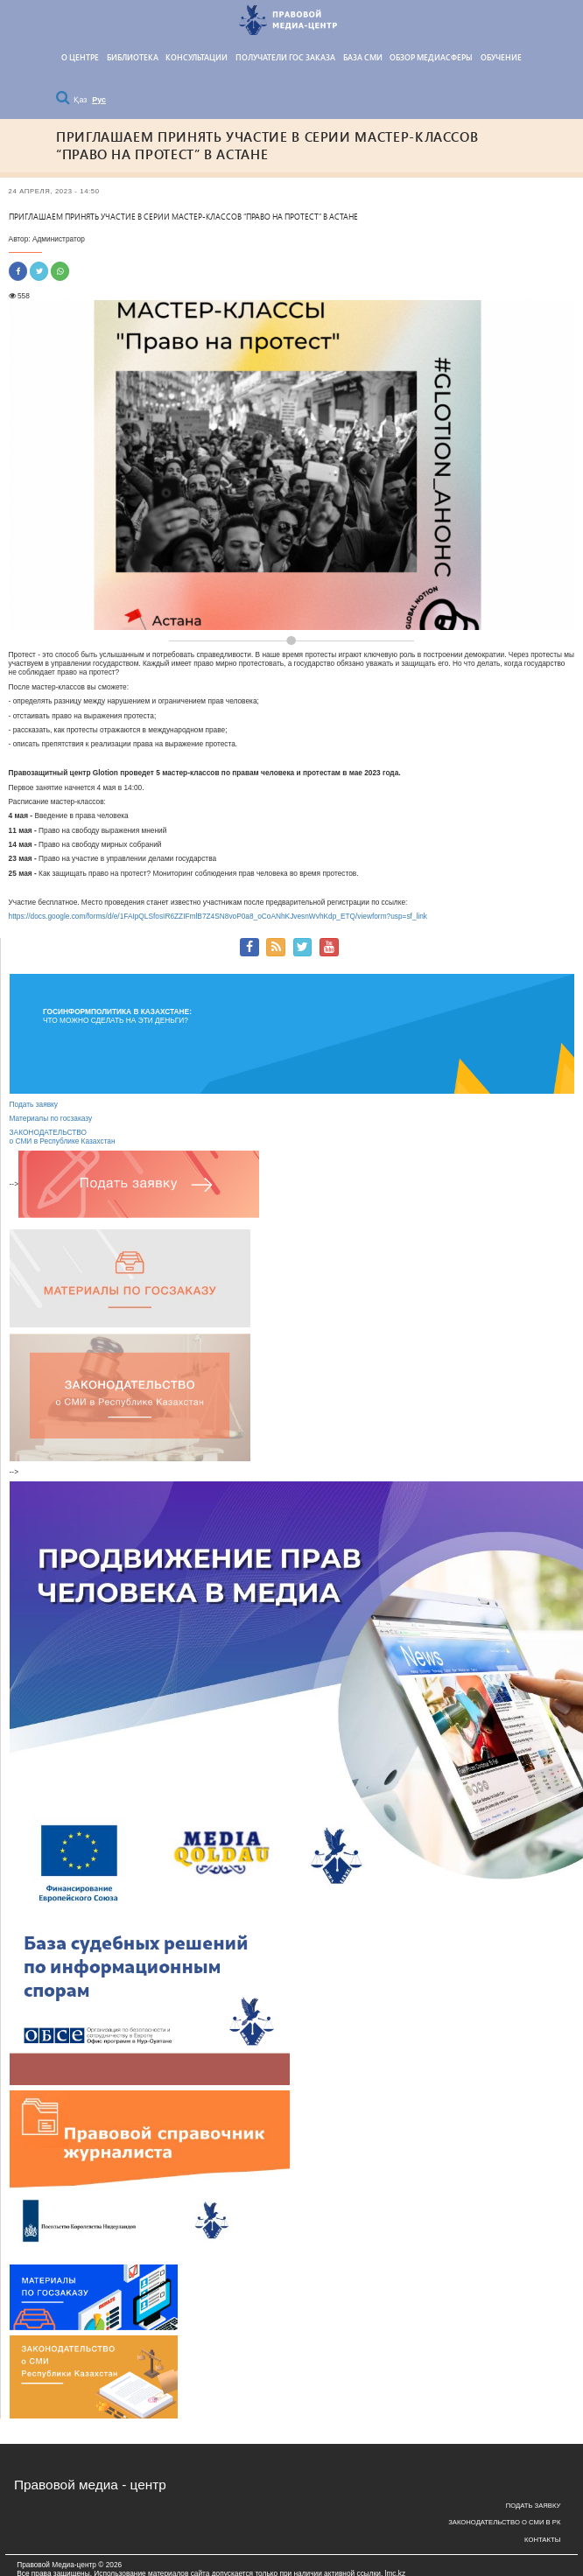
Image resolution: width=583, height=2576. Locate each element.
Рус (99, 99)
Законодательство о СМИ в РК (504, 2522)
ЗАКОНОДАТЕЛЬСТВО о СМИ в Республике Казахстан (63, 1136)
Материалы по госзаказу (51, 1118)
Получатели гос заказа (285, 57)
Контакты (542, 2540)
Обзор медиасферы (431, 57)
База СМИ (363, 57)
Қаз (81, 99)
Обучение (501, 57)
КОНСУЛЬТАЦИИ (196, 57)
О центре (80, 57)
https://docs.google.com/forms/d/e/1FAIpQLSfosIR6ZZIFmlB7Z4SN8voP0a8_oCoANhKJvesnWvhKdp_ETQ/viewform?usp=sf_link (218, 916)
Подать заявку (34, 1104)
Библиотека (132, 57)
